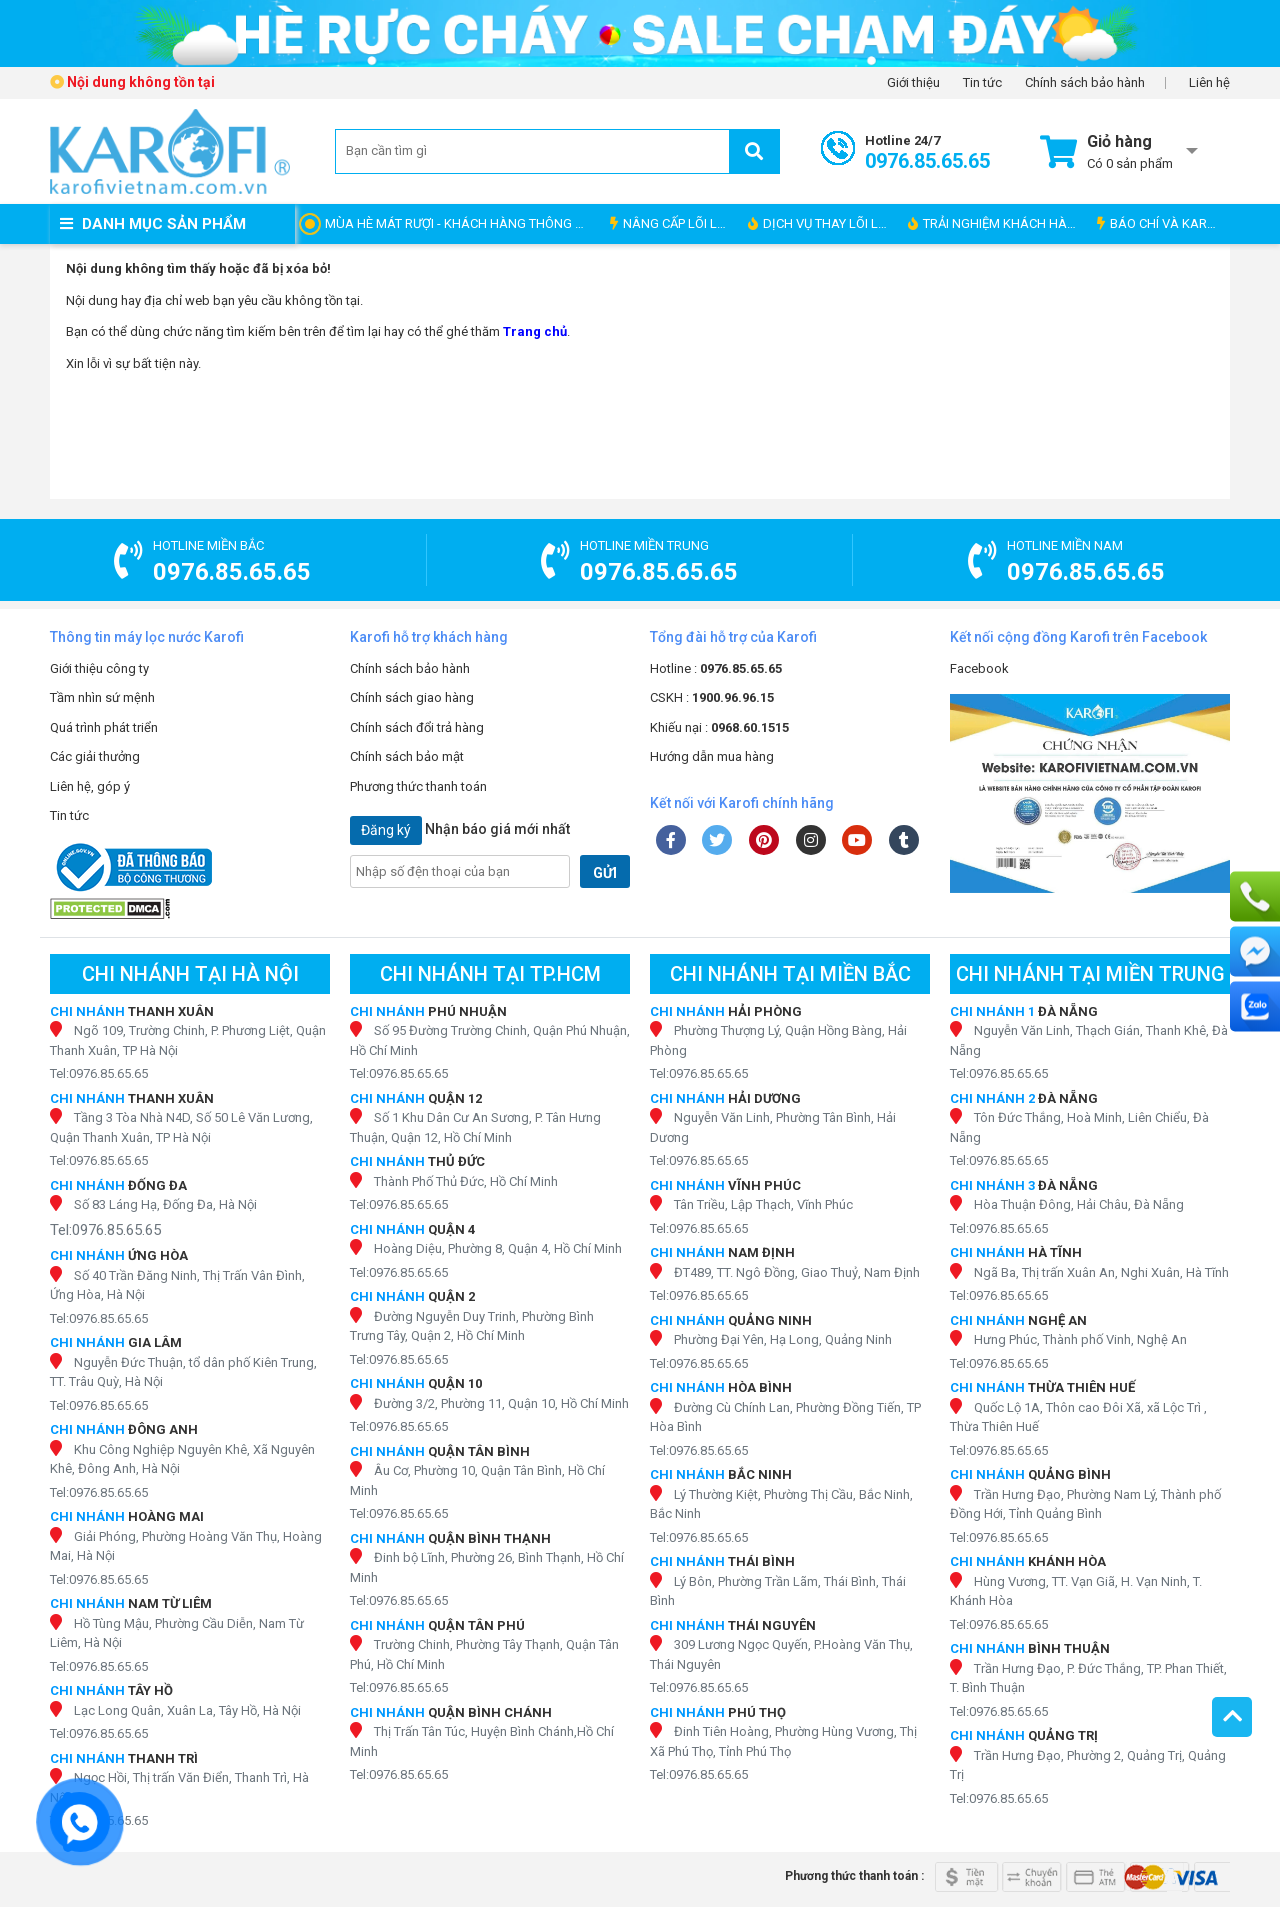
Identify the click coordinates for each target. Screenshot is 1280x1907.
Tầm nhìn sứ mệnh (102, 697)
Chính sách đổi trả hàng (417, 727)
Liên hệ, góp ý (90, 786)
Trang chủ (535, 331)
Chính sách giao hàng (412, 697)
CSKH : (712, 697)
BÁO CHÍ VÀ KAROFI (1161, 223)
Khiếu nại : (719, 727)
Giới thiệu (913, 83)
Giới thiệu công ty (99, 668)
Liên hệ (1209, 83)
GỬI (605, 873)
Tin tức (982, 83)
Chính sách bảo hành (1085, 83)
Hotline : (716, 668)
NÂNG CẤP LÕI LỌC (672, 223)
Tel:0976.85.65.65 (99, 1073)
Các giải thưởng (95, 756)
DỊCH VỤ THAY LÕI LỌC (821, 223)
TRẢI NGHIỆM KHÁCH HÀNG (996, 223)
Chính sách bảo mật (407, 756)
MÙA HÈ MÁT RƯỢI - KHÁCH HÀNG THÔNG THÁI (462, 223)
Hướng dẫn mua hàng (712, 756)
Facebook (979, 668)
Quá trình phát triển (104, 727)
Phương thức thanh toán (418, 786)
